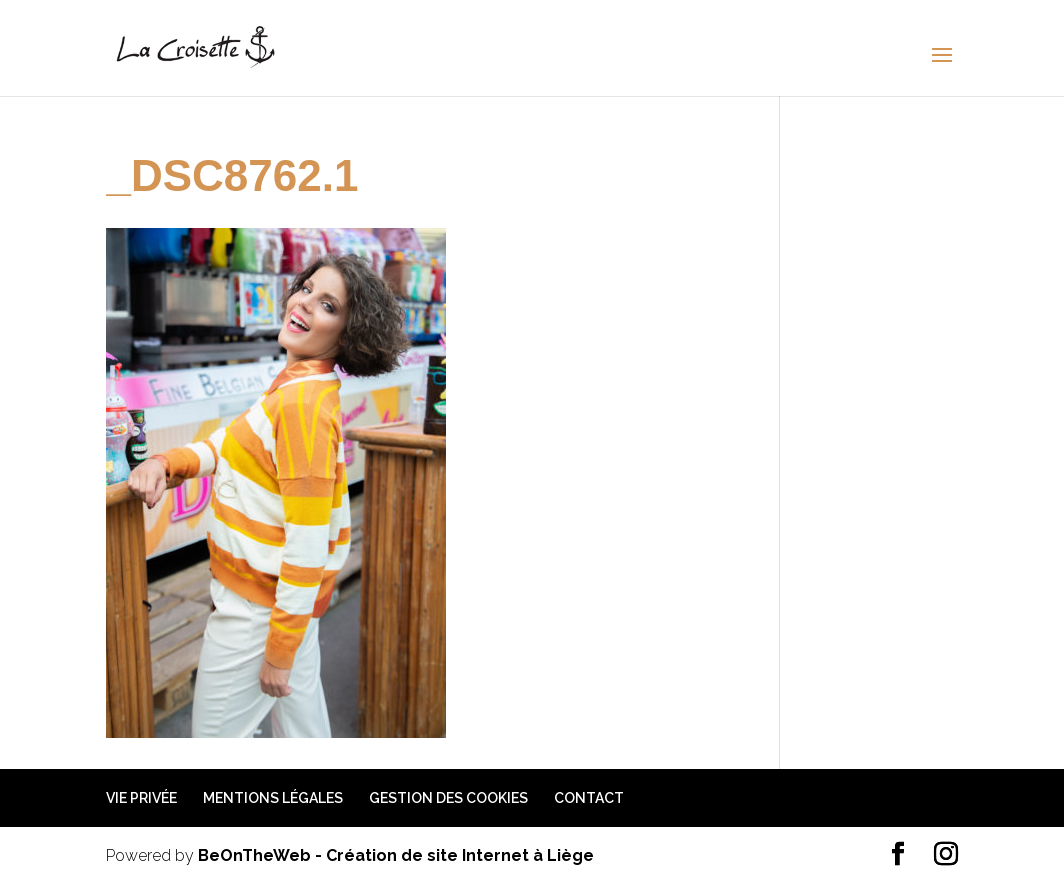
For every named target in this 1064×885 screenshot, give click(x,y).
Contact (589, 798)
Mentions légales (273, 798)
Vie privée (141, 798)
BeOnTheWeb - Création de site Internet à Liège (396, 855)
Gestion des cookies (448, 798)
